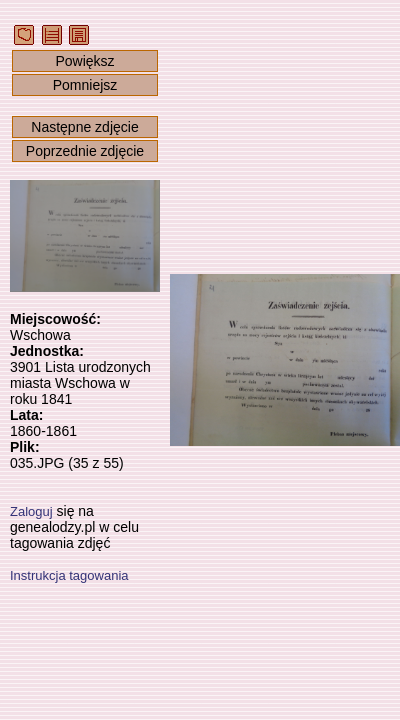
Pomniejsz (85, 85)
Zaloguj (31, 511)
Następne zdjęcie (84, 127)
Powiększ (84, 61)
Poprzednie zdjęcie (85, 151)
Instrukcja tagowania (69, 575)
